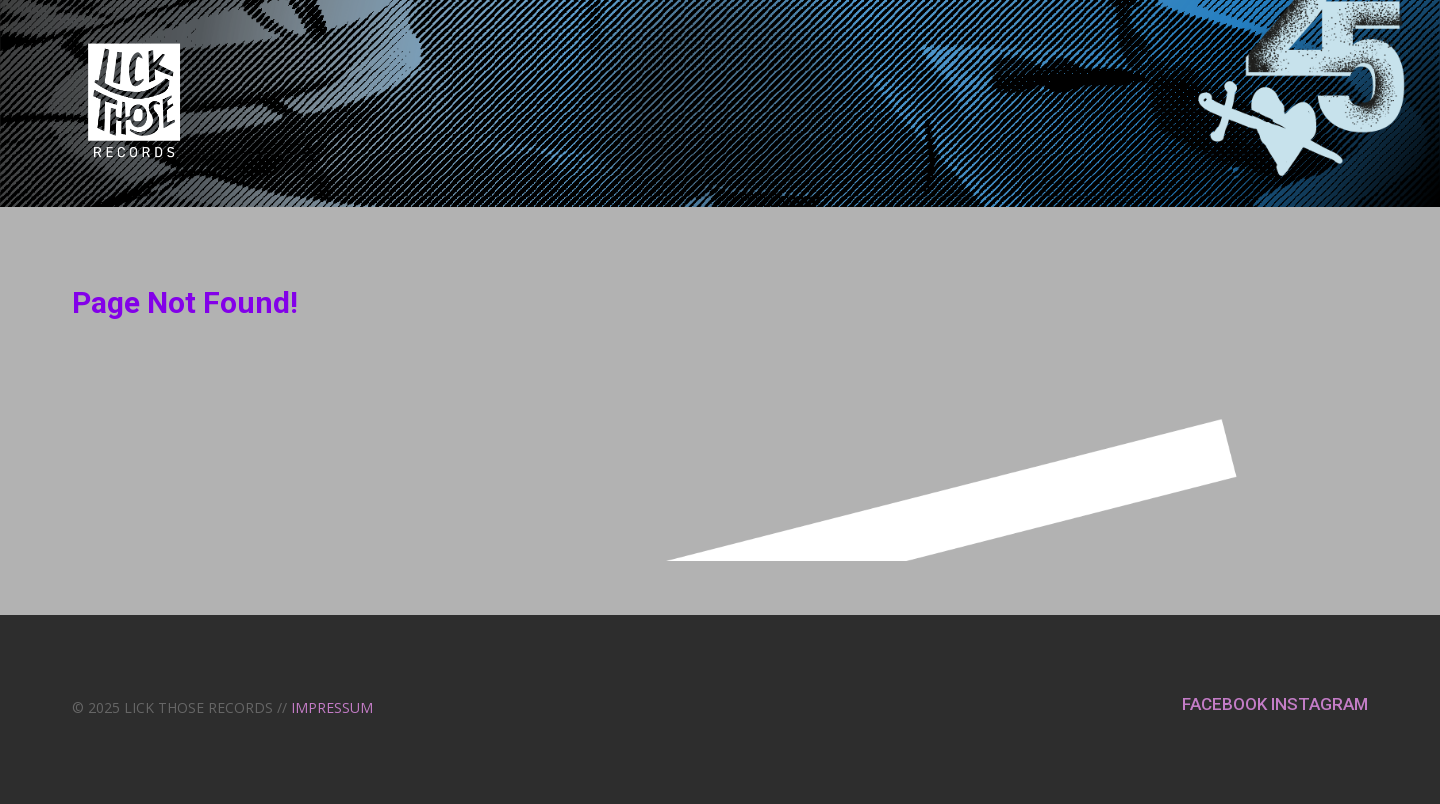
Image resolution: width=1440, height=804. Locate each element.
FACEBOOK (1226, 704)
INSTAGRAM (1319, 704)
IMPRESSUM (332, 707)
